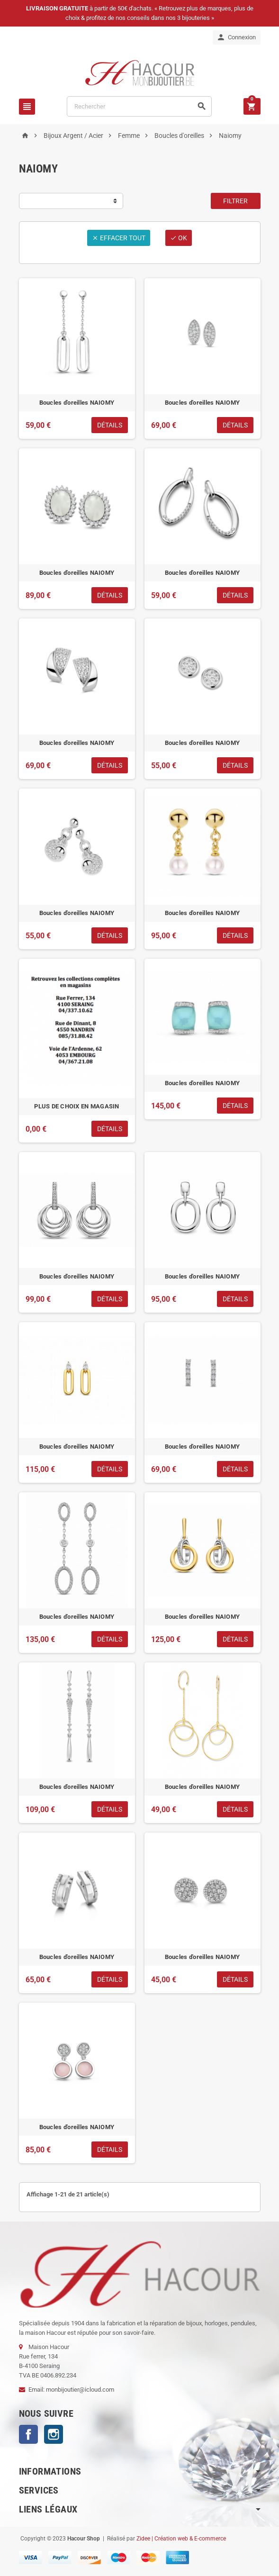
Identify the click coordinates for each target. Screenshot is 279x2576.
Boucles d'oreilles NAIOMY (77, 402)
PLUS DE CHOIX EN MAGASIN (76, 1106)
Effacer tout (118, 238)
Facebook (28, 2434)
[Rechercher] (139, 106)
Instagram (53, 2434)
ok (178, 238)
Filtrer (235, 201)
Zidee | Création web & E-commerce (181, 2538)
